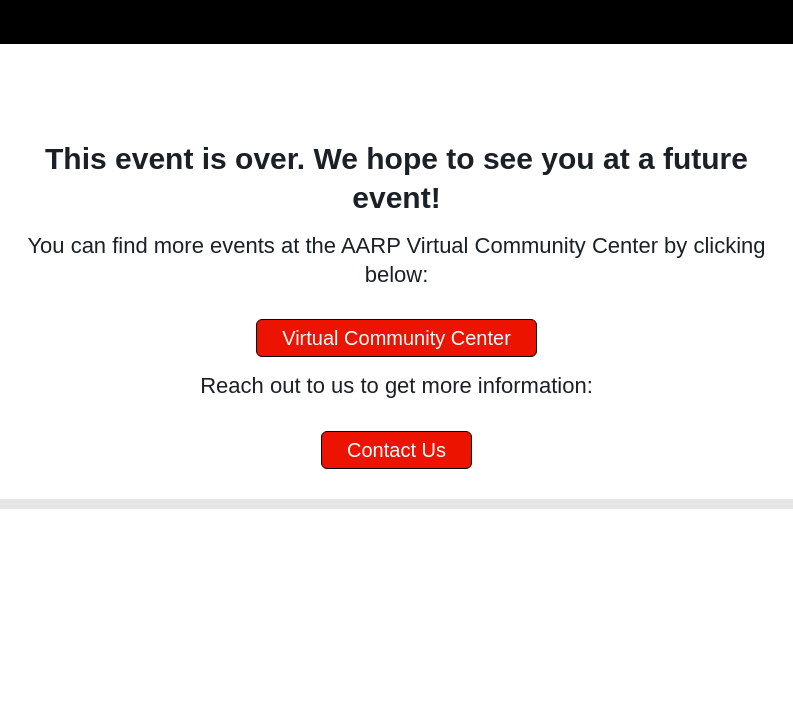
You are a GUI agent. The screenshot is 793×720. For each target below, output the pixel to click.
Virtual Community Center (396, 338)
